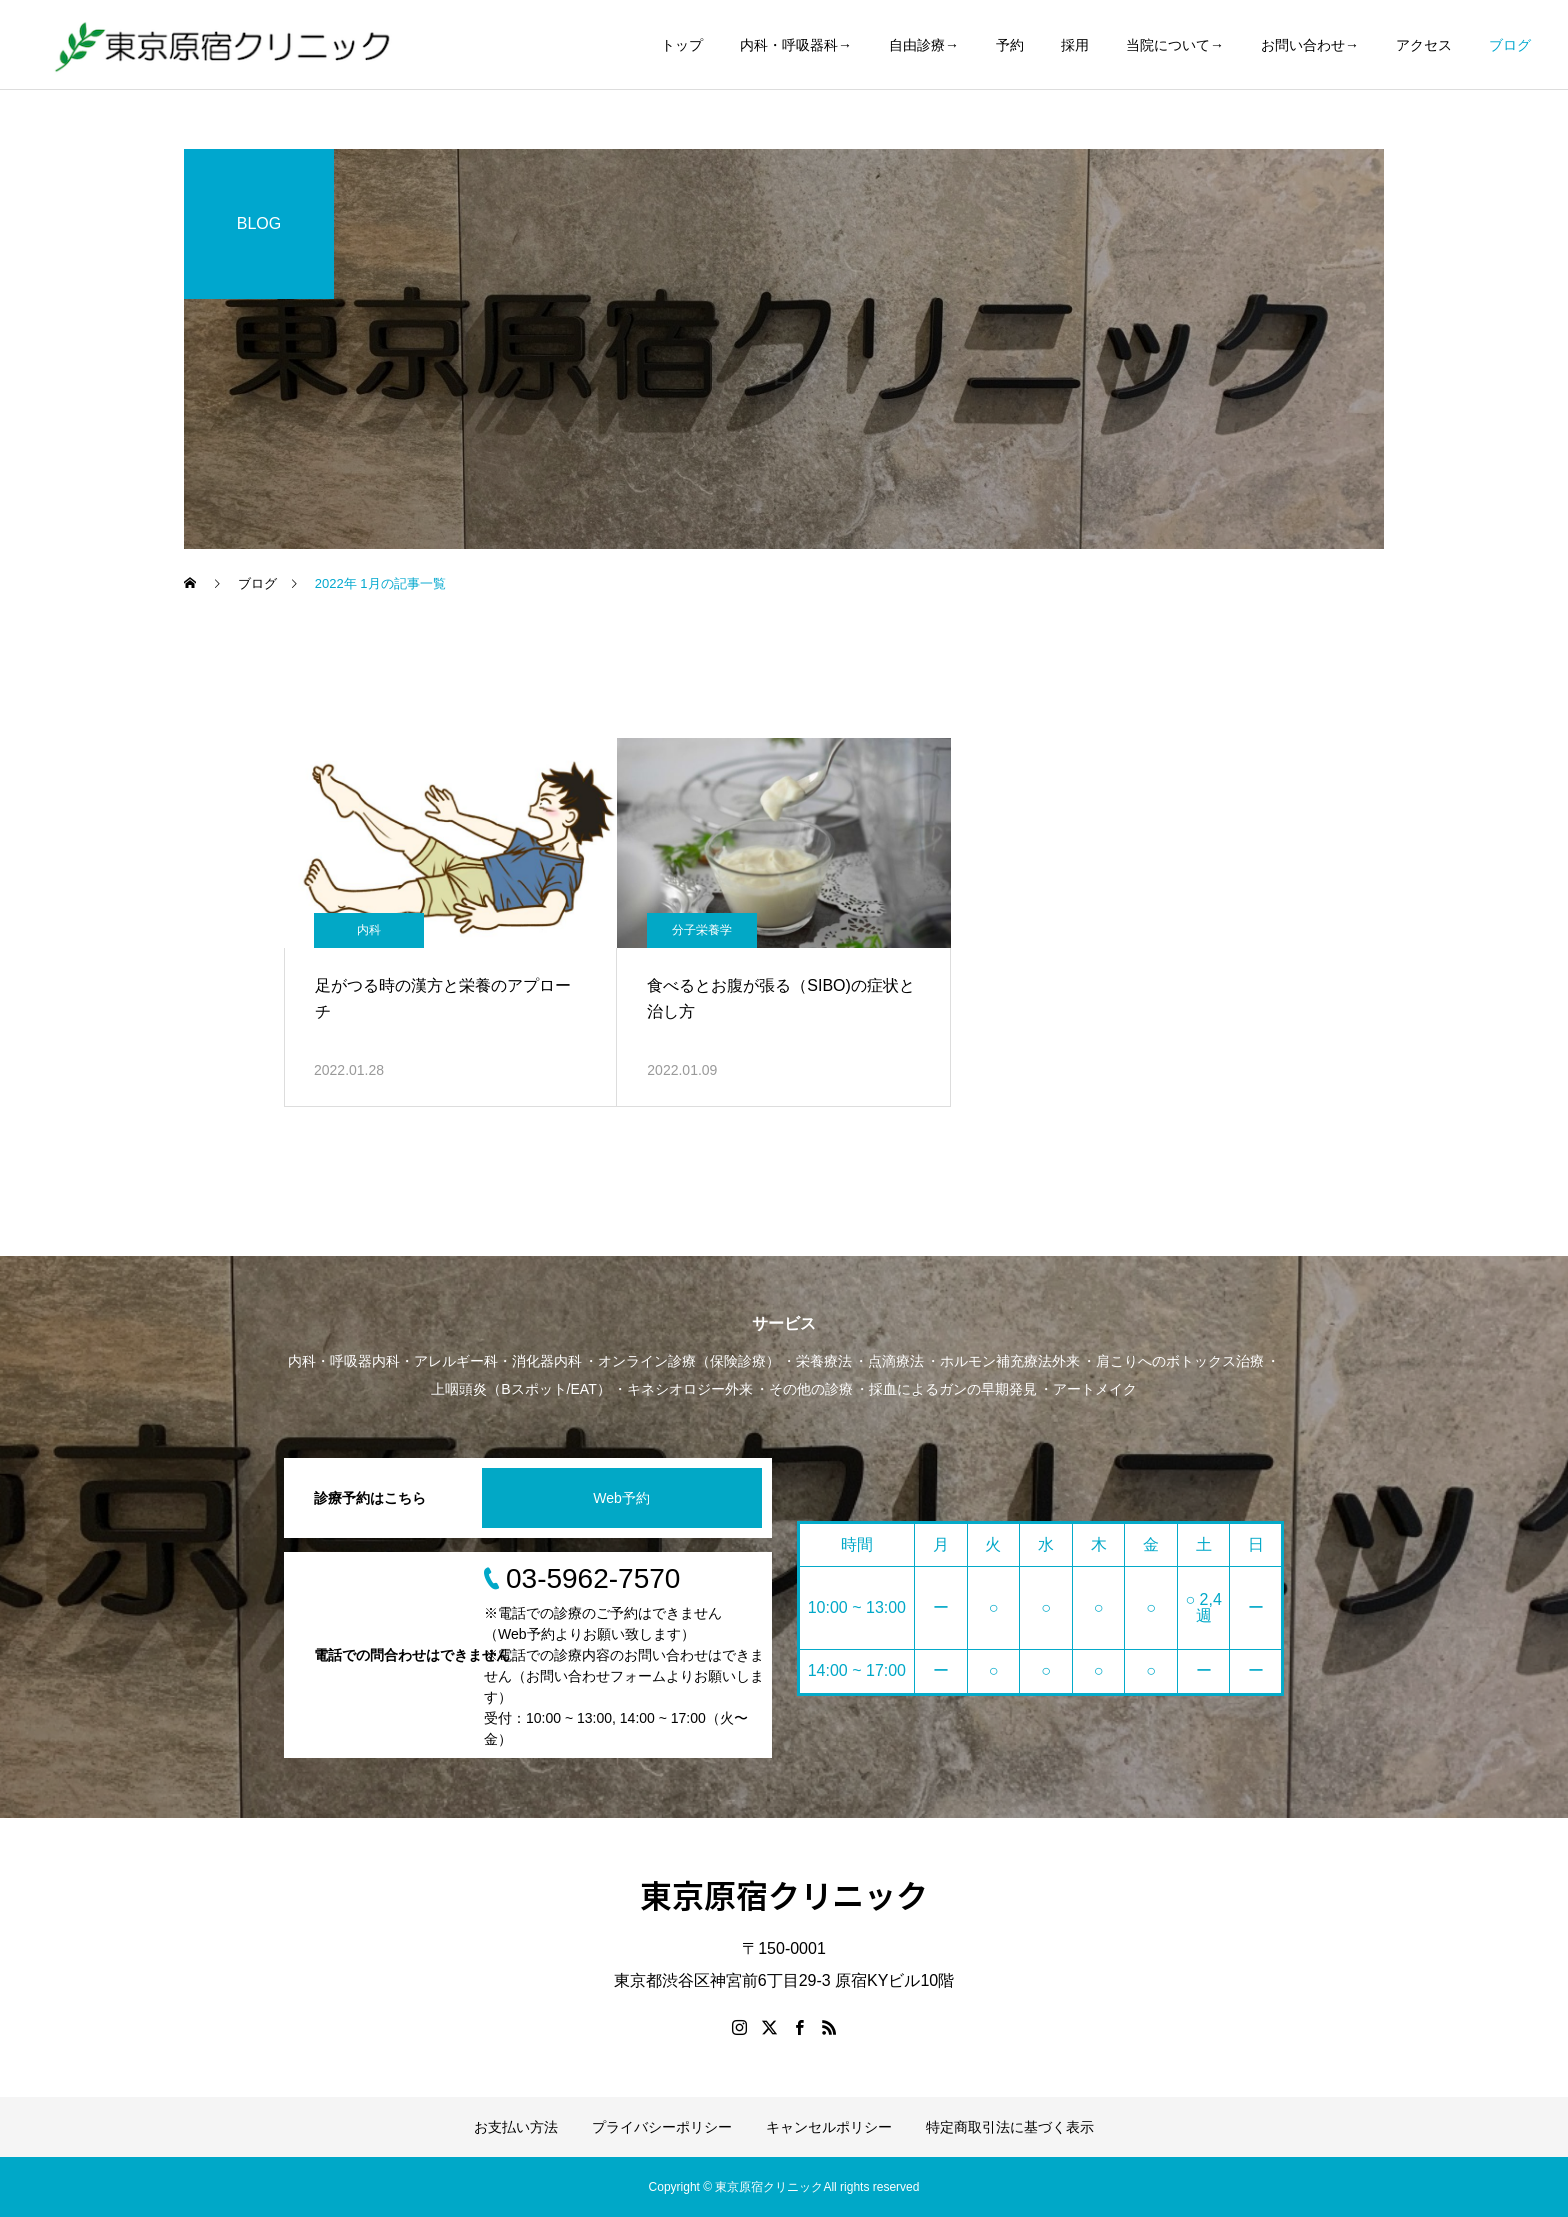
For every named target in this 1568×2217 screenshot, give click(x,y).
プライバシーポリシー (662, 2127)
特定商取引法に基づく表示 (1010, 2127)
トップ (682, 45)
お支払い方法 (516, 2127)
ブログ (1510, 45)
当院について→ (1175, 45)
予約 (1010, 45)
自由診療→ (924, 45)
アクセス (1424, 45)
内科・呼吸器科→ (796, 45)
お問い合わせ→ (1310, 45)
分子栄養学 (702, 930)
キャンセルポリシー (829, 2127)
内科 (369, 930)
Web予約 (621, 1498)
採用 (1075, 45)
